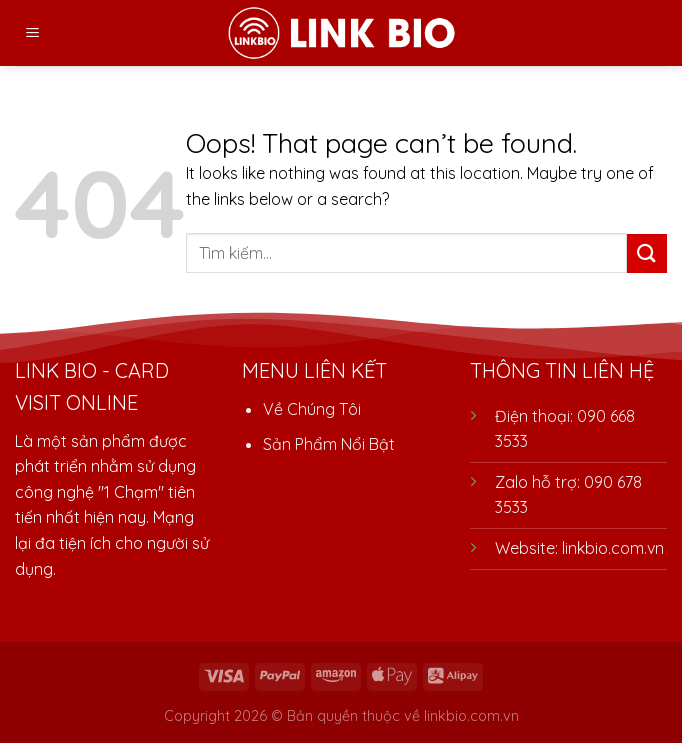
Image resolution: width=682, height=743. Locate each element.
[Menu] (33, 33)
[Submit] (647, 253)
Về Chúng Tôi (312, 409)
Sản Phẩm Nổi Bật (329, 444)
